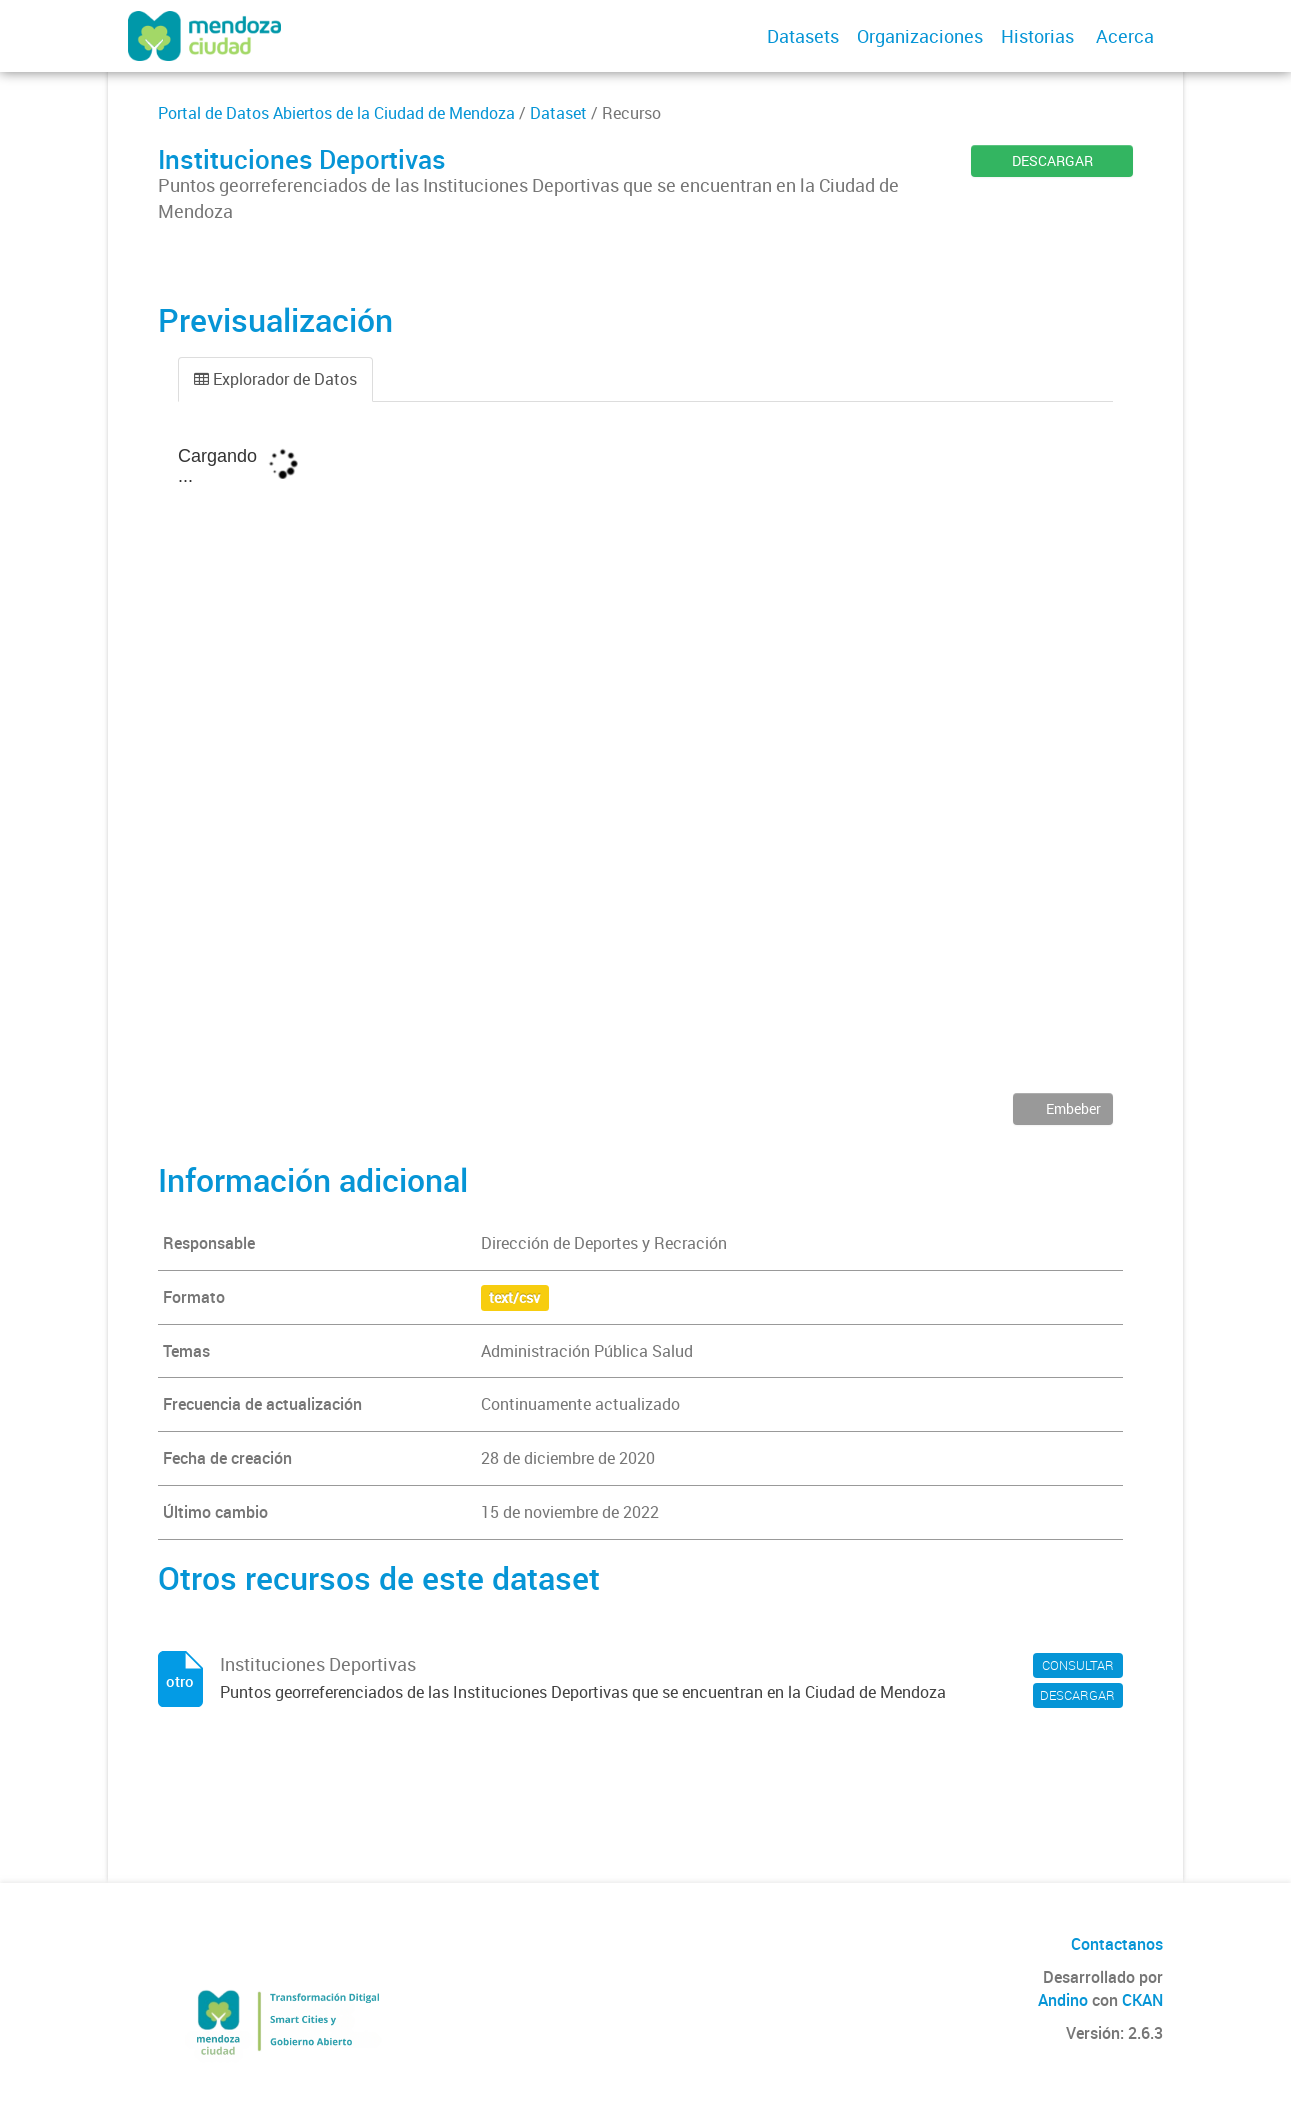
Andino (1063, 2000)
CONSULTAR (1078, 1665)
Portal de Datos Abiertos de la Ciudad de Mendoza (336, 113)
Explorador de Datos (275, 379)
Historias (1037, 36)
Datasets (803, 36)
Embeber (1072, 1108)
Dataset (558, 113)
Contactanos (1117, 1944)
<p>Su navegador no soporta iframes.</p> (646, 762)
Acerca (1125, 36)
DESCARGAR (1052, 160)
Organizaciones (920, 36)
